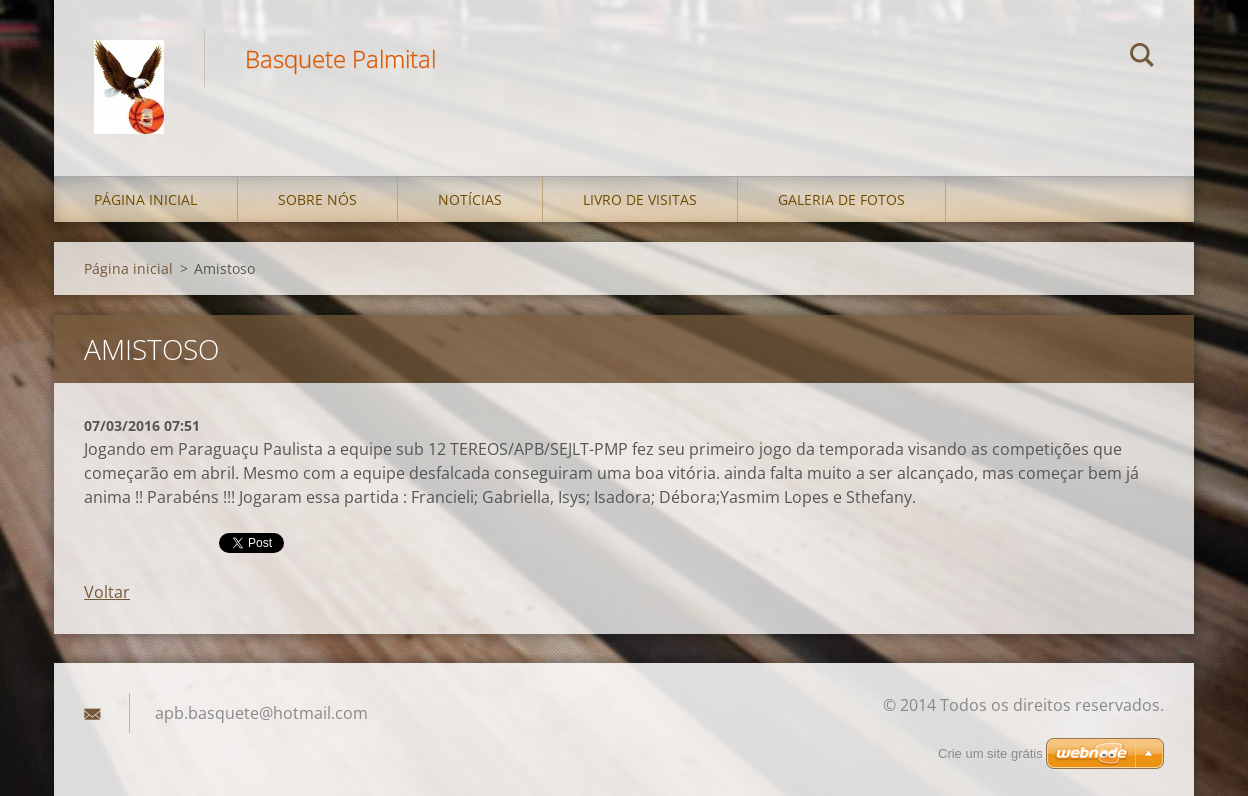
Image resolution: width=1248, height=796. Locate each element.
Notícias (470, 199)
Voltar (107, 592)
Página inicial (145, 199)
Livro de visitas (640, 199)
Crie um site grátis (990, 753)
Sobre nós (317, 199)
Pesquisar (1142, 58)
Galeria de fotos (841, 199)
